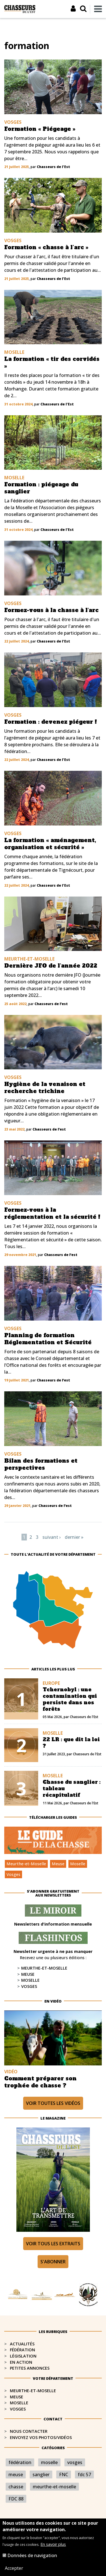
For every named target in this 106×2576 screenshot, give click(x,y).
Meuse (58, 1863)
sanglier (41, 2474)
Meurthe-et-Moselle (26, 1863)
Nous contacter (28, 2431)
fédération (19, 2462)
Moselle (77, 1863)
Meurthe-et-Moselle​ (33, 2390)
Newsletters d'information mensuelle (53, 1924)
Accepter (14, 2570)
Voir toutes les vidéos (53, 2103)
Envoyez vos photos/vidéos (41, 2437)
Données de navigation (32, 2557)
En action (21, 2362)
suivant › (51, 1537)
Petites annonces (29, 2368)
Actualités (22, 2344)
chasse (15, 2487)
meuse (15, 2474)
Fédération (22, 2349)
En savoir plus (53, 2546)
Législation (23, 2356)
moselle (49, 2462)
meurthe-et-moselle (54, 2487)
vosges (74, 2462)
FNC (63, 2474)
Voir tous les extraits (53, 2244)
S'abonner (53, 2262)
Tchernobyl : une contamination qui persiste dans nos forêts (70, 1699)
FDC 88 (15, 2499)
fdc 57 (84, 2474)
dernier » (74, 1537)
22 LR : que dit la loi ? (71, 1742)
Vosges (13, 1874)
